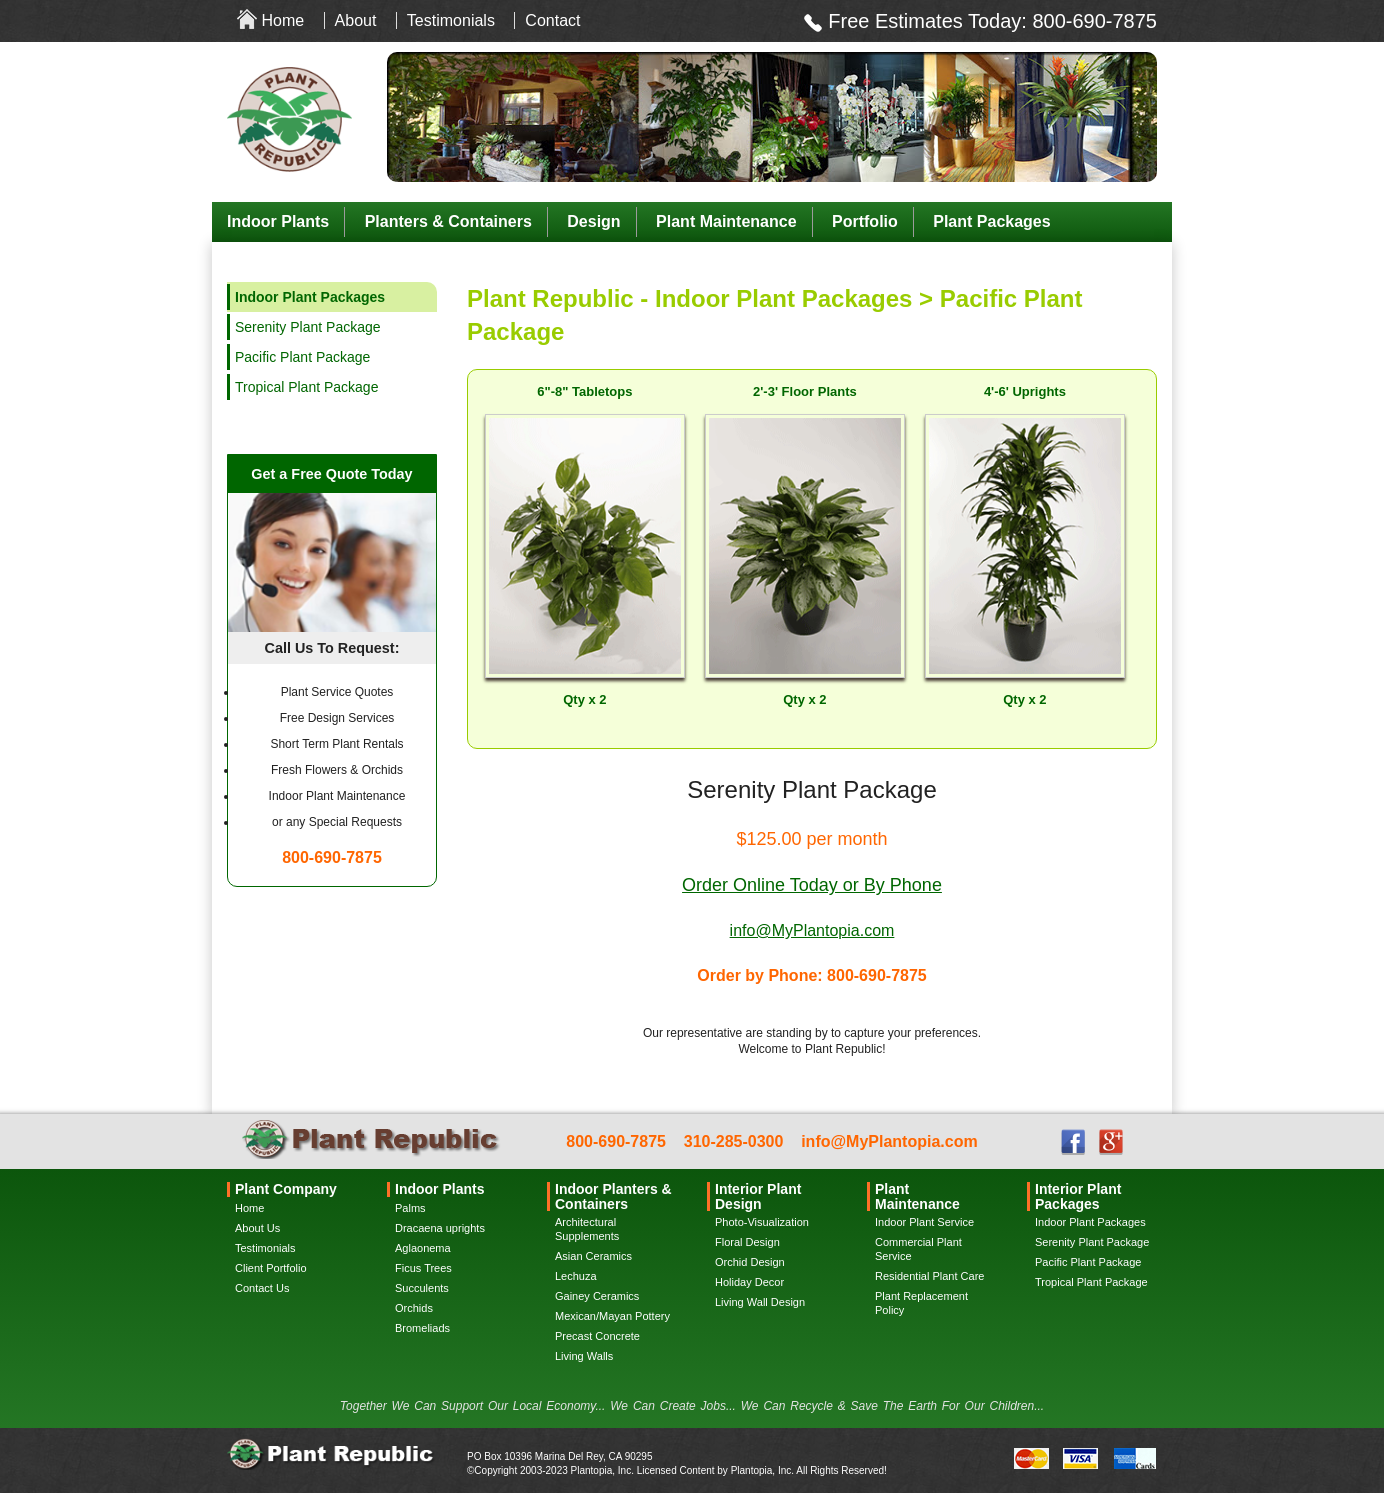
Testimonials (451, 20)
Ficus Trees (423, 1268)
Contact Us (262, 1288)
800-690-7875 (1094, 21)
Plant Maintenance (726, 221)
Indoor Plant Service (924, 1222)
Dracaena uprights (440, 1228)
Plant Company (286, 1189)
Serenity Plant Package (308, 327)
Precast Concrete (597, 1336)
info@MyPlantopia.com (812, 930)
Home (282, 20)
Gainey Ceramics (597, 1296)
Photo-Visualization (762, 1222)
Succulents (422, 1288)
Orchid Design (750, 1262)
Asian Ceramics (593, 1256)
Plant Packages (991, 221)
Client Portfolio (271, 1268)
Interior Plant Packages (1078, 1196)
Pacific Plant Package (302, 357)
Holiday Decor (749, 1282)
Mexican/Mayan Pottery (612, 1316)
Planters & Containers (448, 221)
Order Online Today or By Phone (812, 885)
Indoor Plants (278, 221)
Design (593, 221)
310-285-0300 (734, 1141)
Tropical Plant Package (306, 387)
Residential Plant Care (929, 1276)
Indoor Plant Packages (1090, 1222)
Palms (410, 1208)
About (356, 20)
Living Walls (584, 1356)
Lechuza (576, 1276)
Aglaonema (423, 1248)
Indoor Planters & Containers (613, 1196)
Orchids (414, 1308)
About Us (257, 1228)
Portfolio (865, 221)
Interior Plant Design (758, 1196)
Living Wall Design (760, 1302)
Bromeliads (422, 1328)
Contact (552, 20)
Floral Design (747, 1242)
